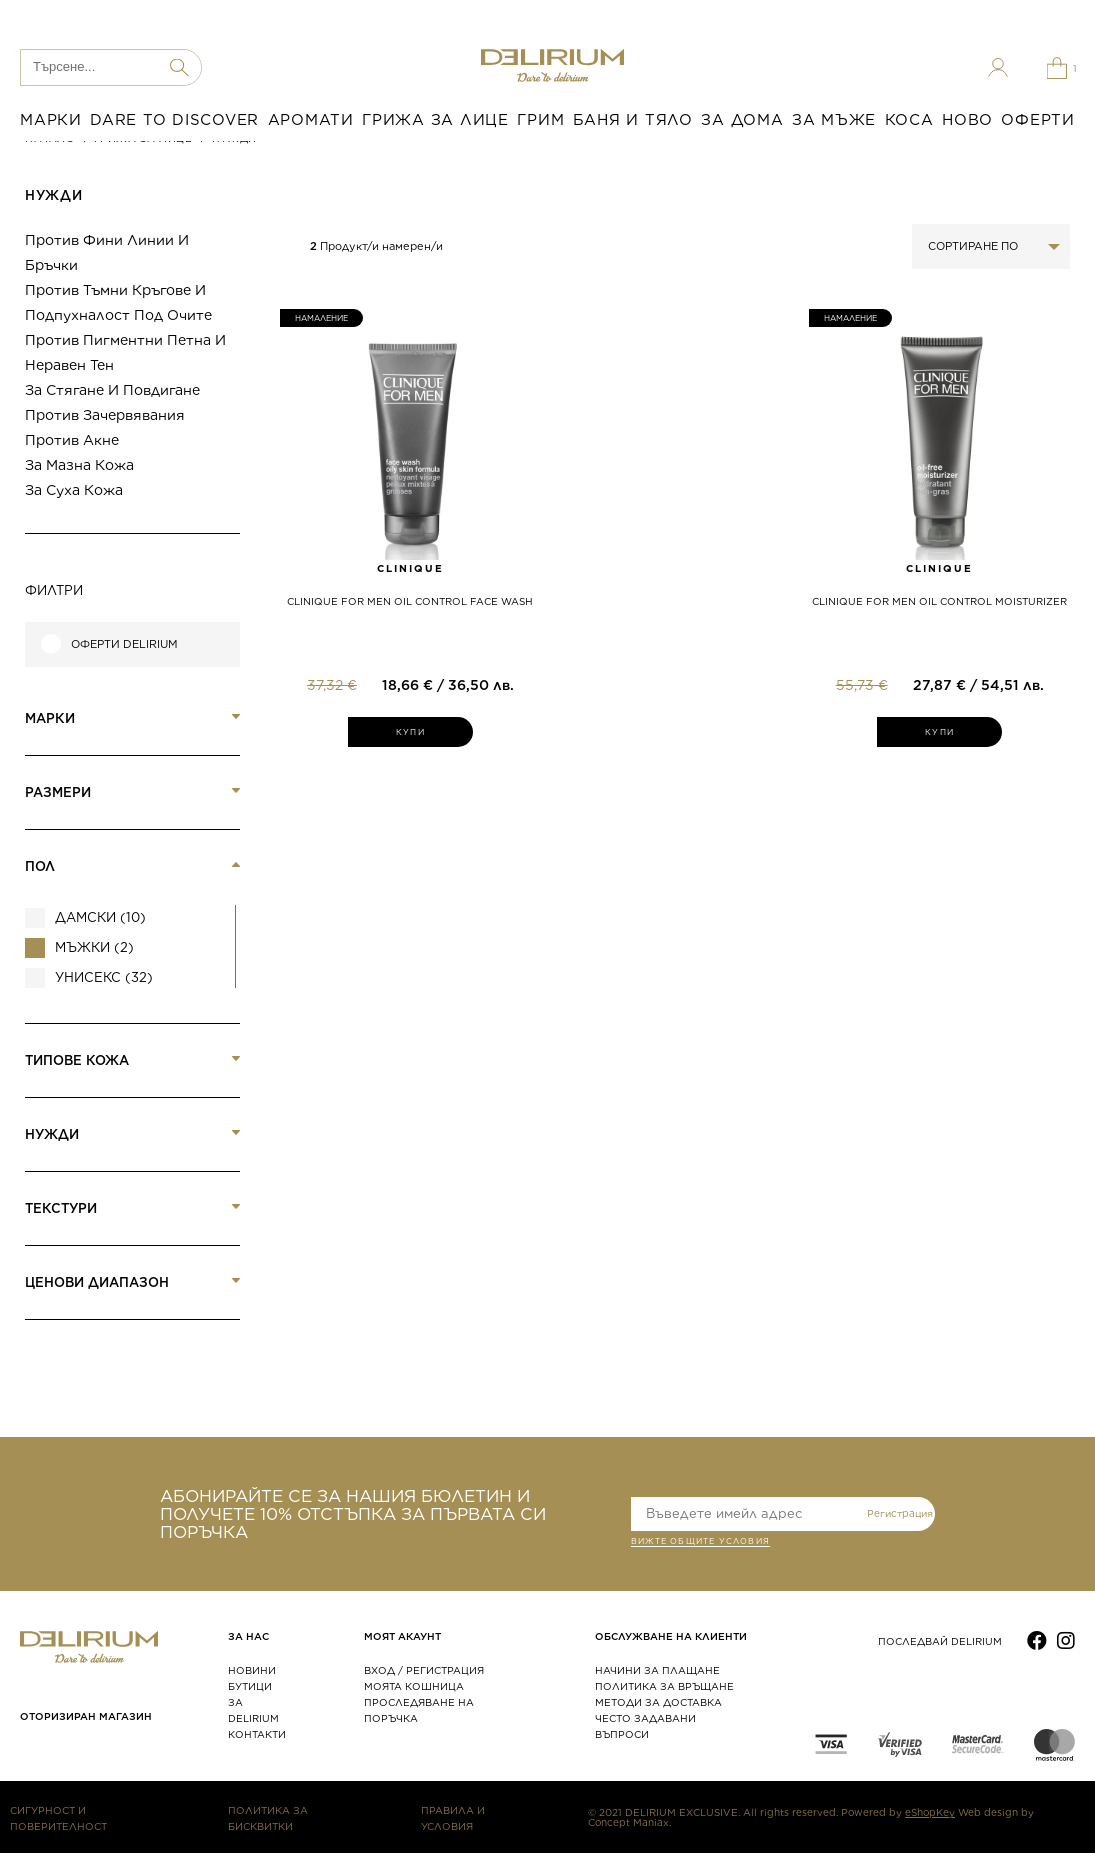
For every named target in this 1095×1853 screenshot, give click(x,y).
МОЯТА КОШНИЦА (414, 1686)
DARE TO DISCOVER (174, 120)
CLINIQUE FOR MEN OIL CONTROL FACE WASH (410, 601)
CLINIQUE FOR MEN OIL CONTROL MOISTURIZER (939, 601)
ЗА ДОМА (742, 120)
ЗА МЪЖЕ (834, 120)
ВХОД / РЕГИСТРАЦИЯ (424, 1670)
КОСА (909, 120)
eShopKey (930, 1812)
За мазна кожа (79, 465)
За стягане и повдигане (112, 390)
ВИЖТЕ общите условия (700, 1543)
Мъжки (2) (94, 947)
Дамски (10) (100, 917)
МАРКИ (51, 120)
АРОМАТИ (311, 120)
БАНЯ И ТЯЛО (633, 120)
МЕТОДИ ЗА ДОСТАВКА (658, 1702)
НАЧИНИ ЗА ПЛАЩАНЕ (657, 1670)
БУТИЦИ (250, 1686)
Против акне (72, 440)
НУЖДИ (53, 195)
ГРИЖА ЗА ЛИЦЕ (435, 120)
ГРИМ (540, 120)
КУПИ (410, 732)
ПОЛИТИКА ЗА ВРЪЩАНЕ (664, 1686)
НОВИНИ (252, 1670)
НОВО (967, 120)
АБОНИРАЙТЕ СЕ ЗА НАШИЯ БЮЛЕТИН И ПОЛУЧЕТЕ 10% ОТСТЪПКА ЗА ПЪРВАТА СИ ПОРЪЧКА (353, 1514)
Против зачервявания (105, 415)
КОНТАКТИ (257, 1734)
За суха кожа (74, 490)
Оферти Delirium (124, 644)
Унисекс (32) (104, 977)
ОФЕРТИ (1038, 120)
